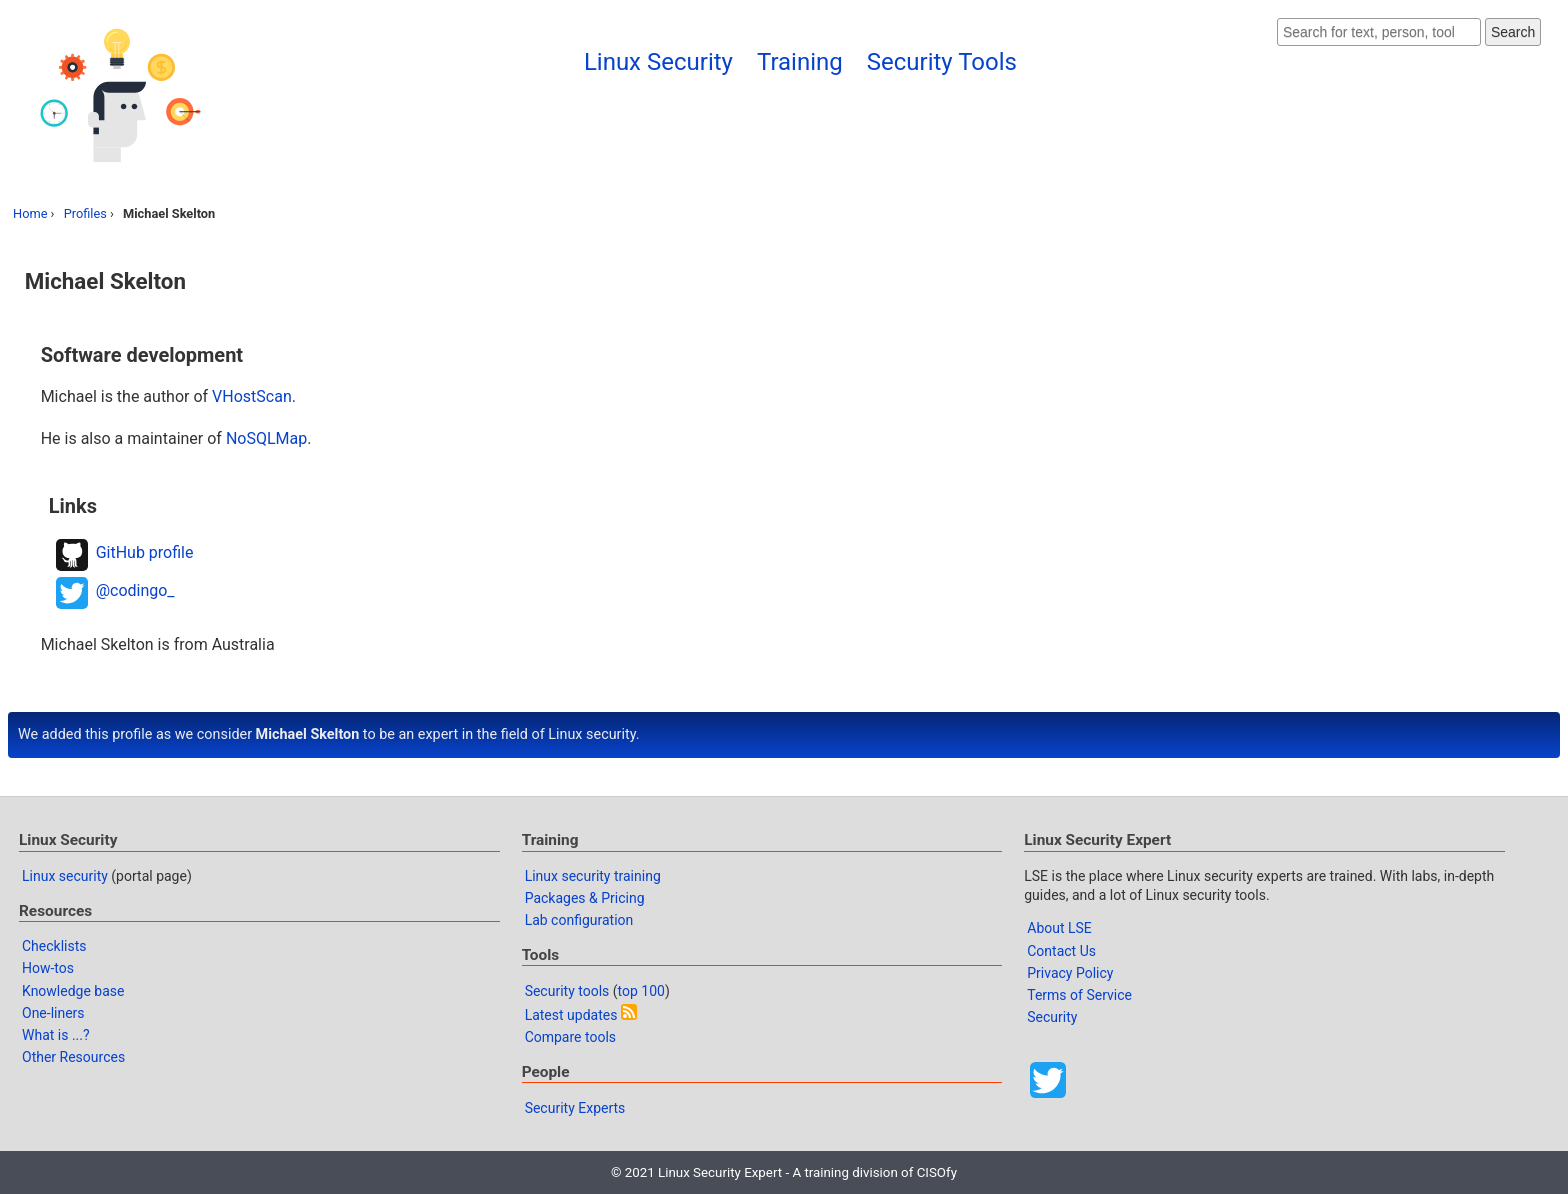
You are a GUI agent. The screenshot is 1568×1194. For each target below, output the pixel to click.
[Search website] (1379, 32)
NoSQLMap (266, 438)
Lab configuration (579, 920)
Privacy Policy (1070, 973)
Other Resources (73, 1057)
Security (1052, 1017)
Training (800, 62)
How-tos (48, 968)
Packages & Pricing (585, 898)
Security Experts (575, 1108)
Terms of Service (1079, 995)
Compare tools (570, 1037)
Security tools (567, 991)
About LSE (1059, 928)
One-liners (53, 1013)
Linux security (65, 876)
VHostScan (252, 396)
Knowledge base (73, 991)
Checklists (54, 946)
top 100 (641, 991)
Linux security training (593, 876)
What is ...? (56, 1035)
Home (30, 213)
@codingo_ (135, 590)
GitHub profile (145, 552)
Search (1513, 32)
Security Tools (942, 62)
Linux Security (658, 62)
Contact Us (1061, 951)
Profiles (85, 213)
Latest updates (571, 1015)
